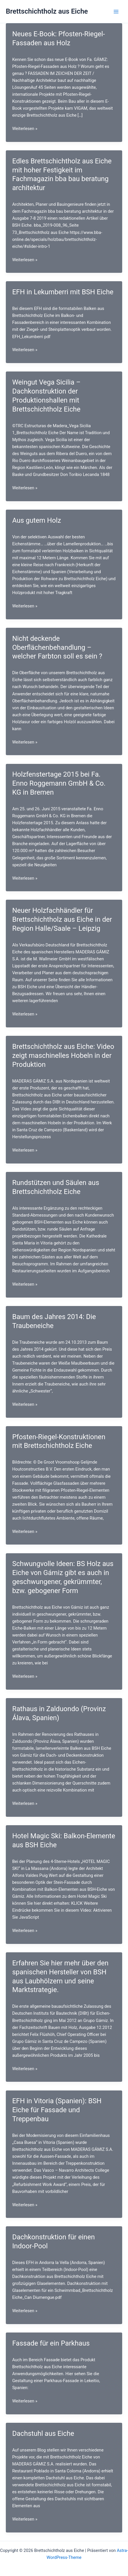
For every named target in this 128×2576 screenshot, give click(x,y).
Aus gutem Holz (36, 520)
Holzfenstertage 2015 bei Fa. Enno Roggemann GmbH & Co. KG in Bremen (59, 783)
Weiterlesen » (24, 128)
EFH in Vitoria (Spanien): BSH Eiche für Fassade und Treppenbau (57, 2110)
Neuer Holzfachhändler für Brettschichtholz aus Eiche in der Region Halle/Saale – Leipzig (62, 919)
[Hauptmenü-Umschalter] (116, 12)
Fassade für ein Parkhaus (51, 2343)
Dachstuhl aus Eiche (43, 2433)
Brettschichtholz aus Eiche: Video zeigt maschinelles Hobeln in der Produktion (63, 1055)
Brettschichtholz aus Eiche (47, 11)
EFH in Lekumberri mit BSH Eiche (62, 292)
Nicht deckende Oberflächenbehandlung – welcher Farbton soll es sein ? (57, 647)
